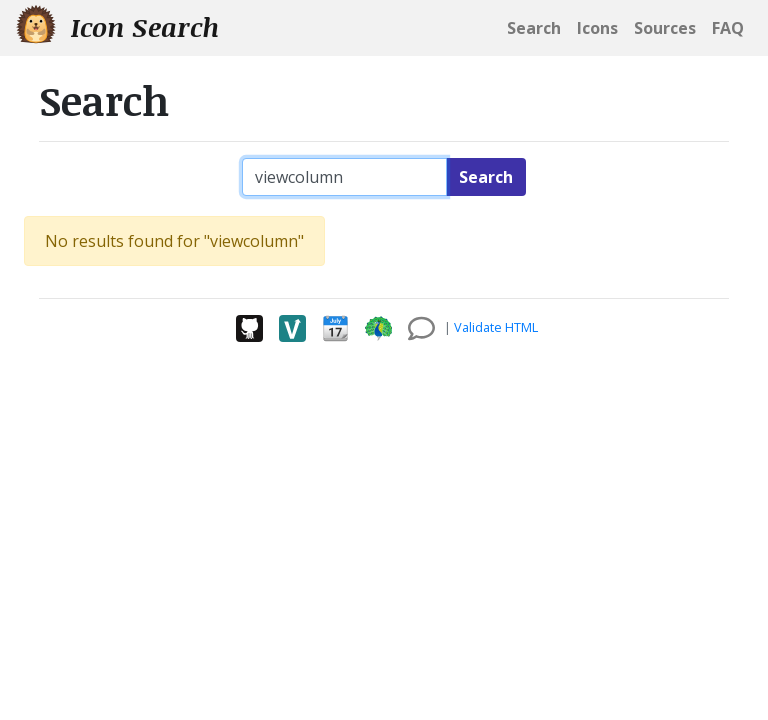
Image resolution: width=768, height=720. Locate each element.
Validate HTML (496, 327)
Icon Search (117, 26)
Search (486, 177)
